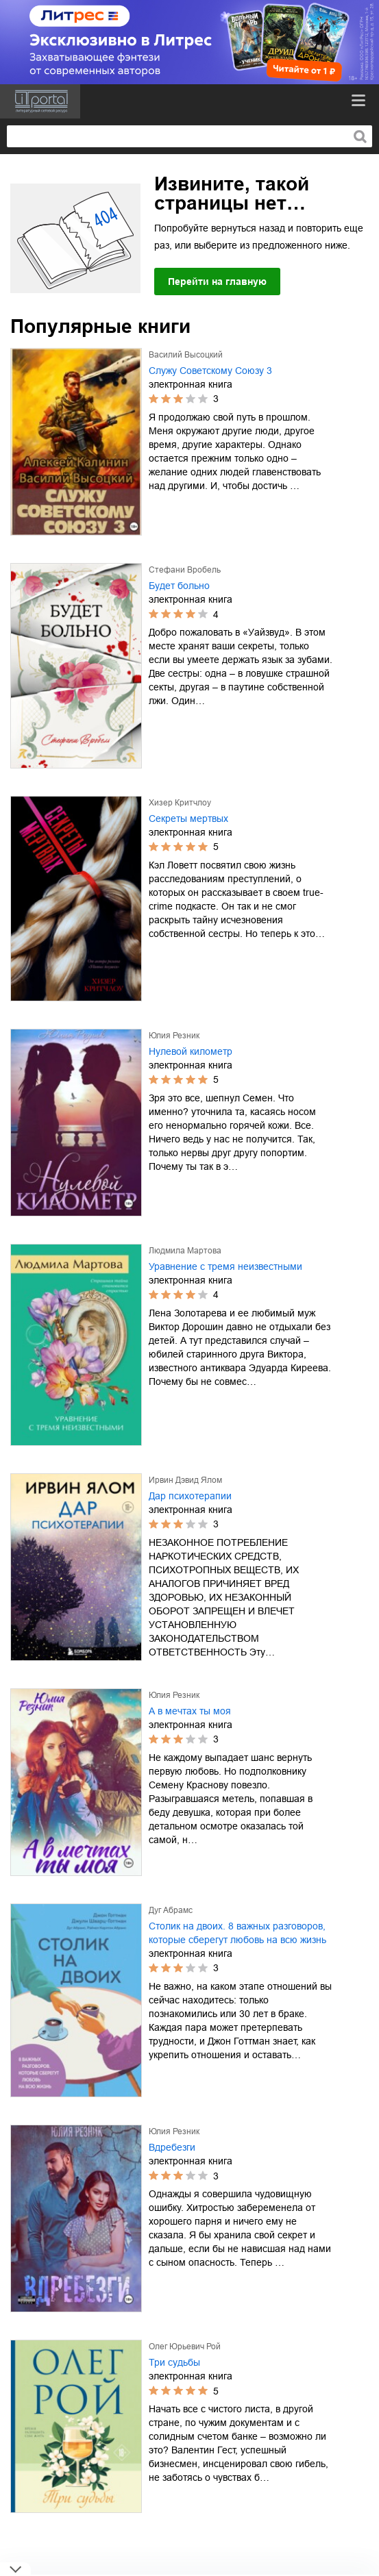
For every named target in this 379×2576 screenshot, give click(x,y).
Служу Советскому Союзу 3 (210, 370)
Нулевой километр (190, 1051)
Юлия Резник (174, 1035)
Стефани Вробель (185, 570)
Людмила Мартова (185, 1250)
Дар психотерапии (190, 1495)
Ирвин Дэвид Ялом (185, 1480)
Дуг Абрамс (171, 1910)
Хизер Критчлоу (180, 803)
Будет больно (179, 585)
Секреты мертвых (188, 818)
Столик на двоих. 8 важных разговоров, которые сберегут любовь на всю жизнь (237, 1933)
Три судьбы (174, 2362)
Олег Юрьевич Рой (185, 2346)
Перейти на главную (217, 281)
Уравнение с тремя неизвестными (225, 1266)
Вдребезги (172, 2147)
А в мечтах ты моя (190, 1710)
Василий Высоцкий (186, 355)
